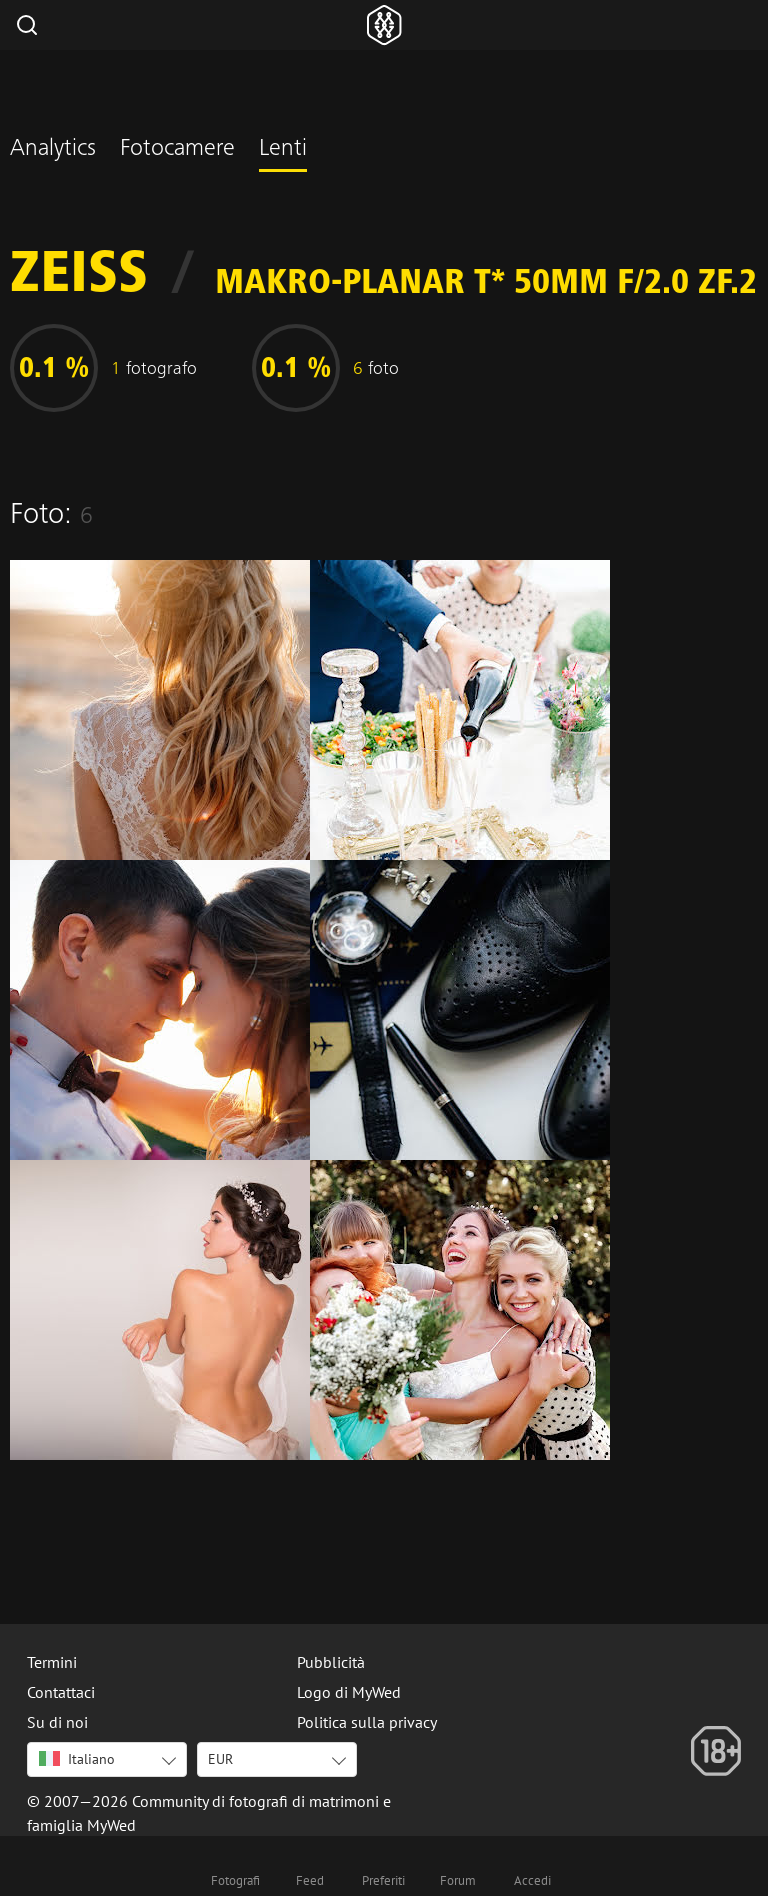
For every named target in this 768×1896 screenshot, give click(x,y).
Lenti (283, 150)
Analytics (53, 150)
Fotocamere (177, 150)
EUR (220, 1759)
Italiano (77, 1759)
